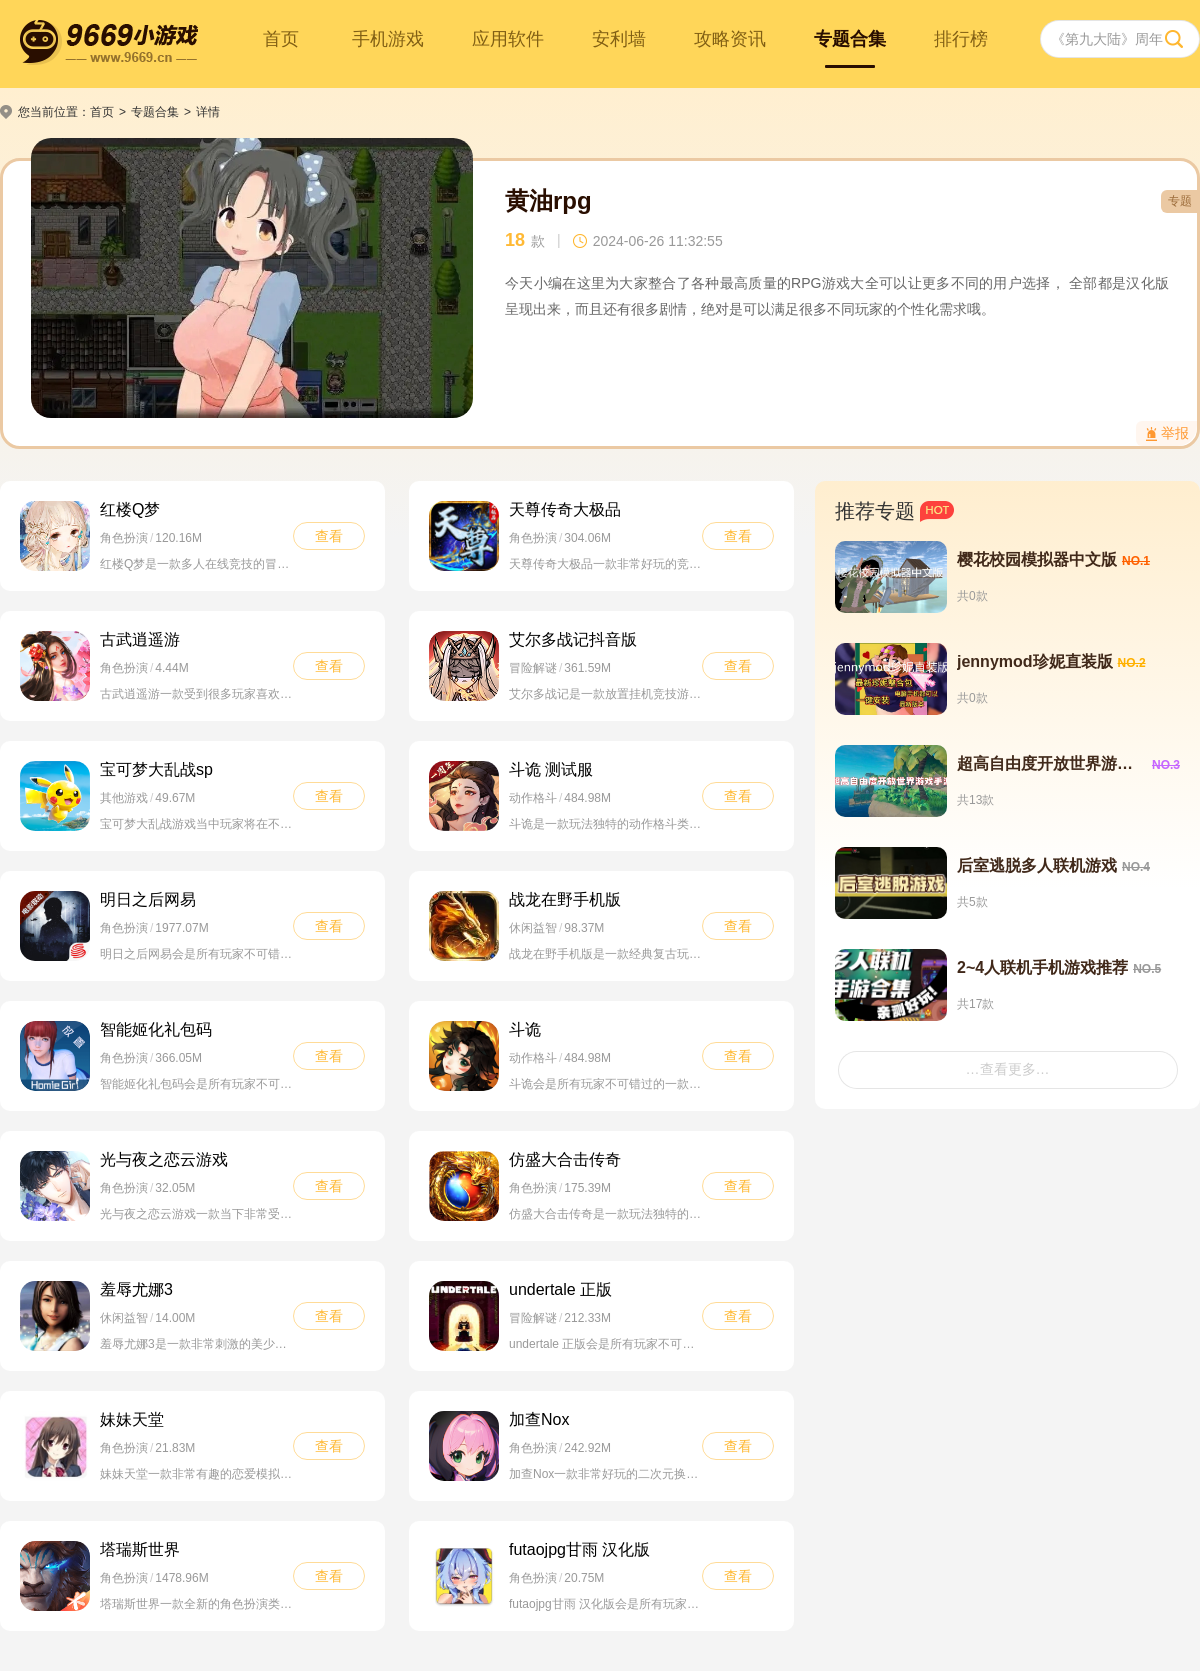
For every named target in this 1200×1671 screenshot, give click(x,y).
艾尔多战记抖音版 (573, 639)
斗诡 (525, 1029)
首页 (281, 39)
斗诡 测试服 (551, 769)
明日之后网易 (148, 899)
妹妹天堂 (132, 1419)
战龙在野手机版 (565, 899)
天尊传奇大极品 (565, 509)
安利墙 (619, 39)
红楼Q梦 (130, 509)
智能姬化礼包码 (156, 1029)
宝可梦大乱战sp (156, 769)
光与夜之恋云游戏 (164, 1159)
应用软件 (508, 39)
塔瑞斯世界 (140, 1549)
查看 (329, 536)
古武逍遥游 (140, 639)
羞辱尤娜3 (136, 1289)
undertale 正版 (560, 1289)
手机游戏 (388, 39)
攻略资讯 (730, 39)
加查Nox (539, 1419)
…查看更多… (1008, 1069)
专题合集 (850, 39)
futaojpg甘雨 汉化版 (579, 1549)
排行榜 (961, 39)
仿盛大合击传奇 (565, 1159)
